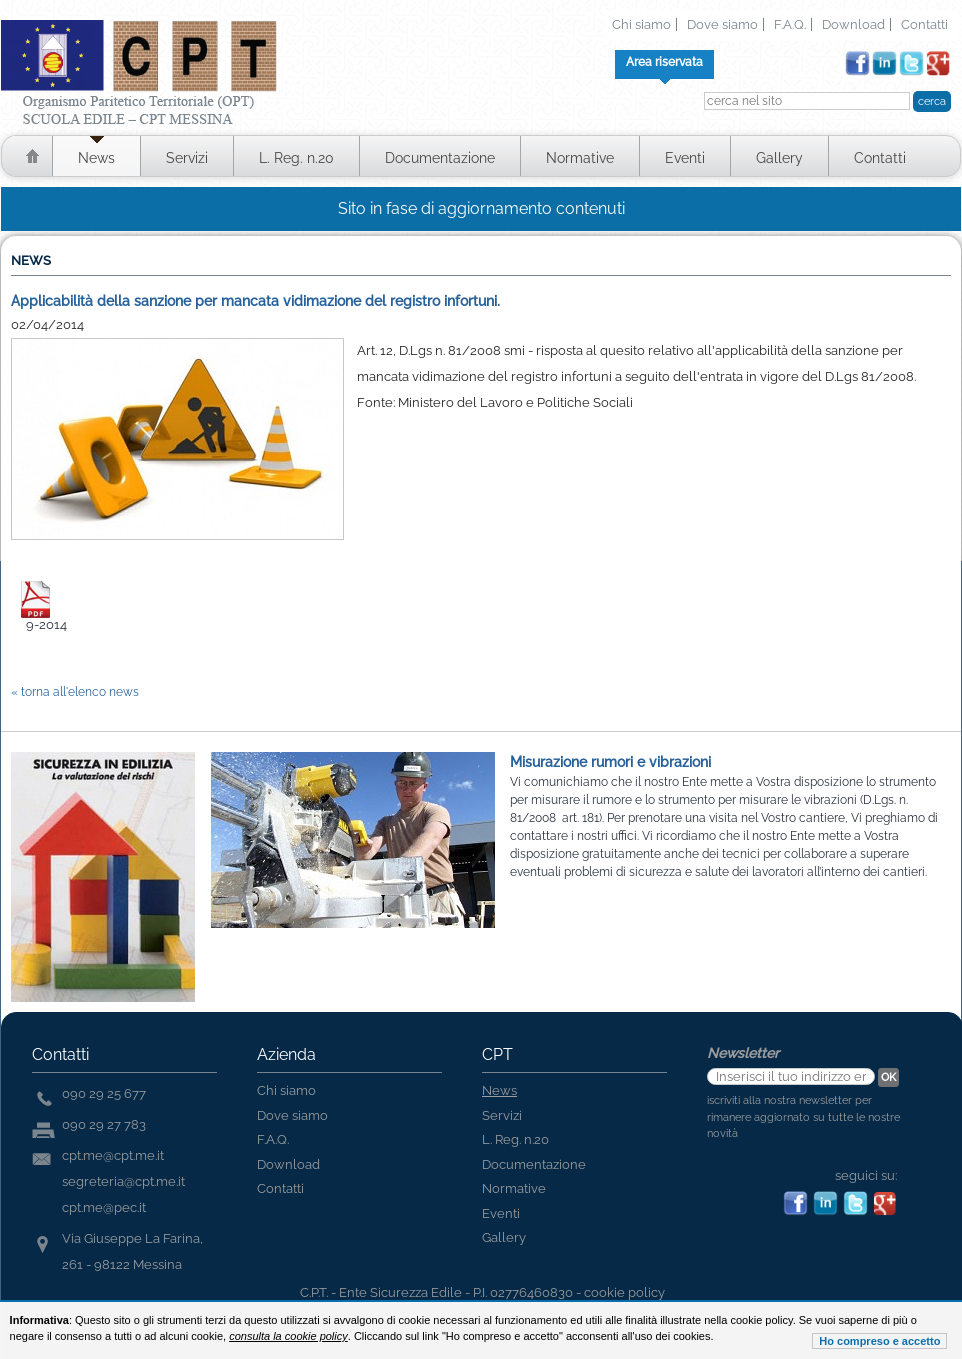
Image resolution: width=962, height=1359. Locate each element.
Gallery (779, 158)
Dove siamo (722, 24)
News (96, 158)
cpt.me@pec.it (104, 1207)
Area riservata (664, 62)
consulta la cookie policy (288, 1336)
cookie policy (624, 1292)
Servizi (187, 158)
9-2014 (46, 624)
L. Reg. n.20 (296, 158)
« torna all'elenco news (75, 692)
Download (853, 24)
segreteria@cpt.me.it (123, 1181)
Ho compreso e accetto (879, 1341)
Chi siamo (641, 24)
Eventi (685, 158)
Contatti (924, 24)
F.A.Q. (790, 24)
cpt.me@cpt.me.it (113, 1155)
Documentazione (440, 158)
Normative (580, 158)
